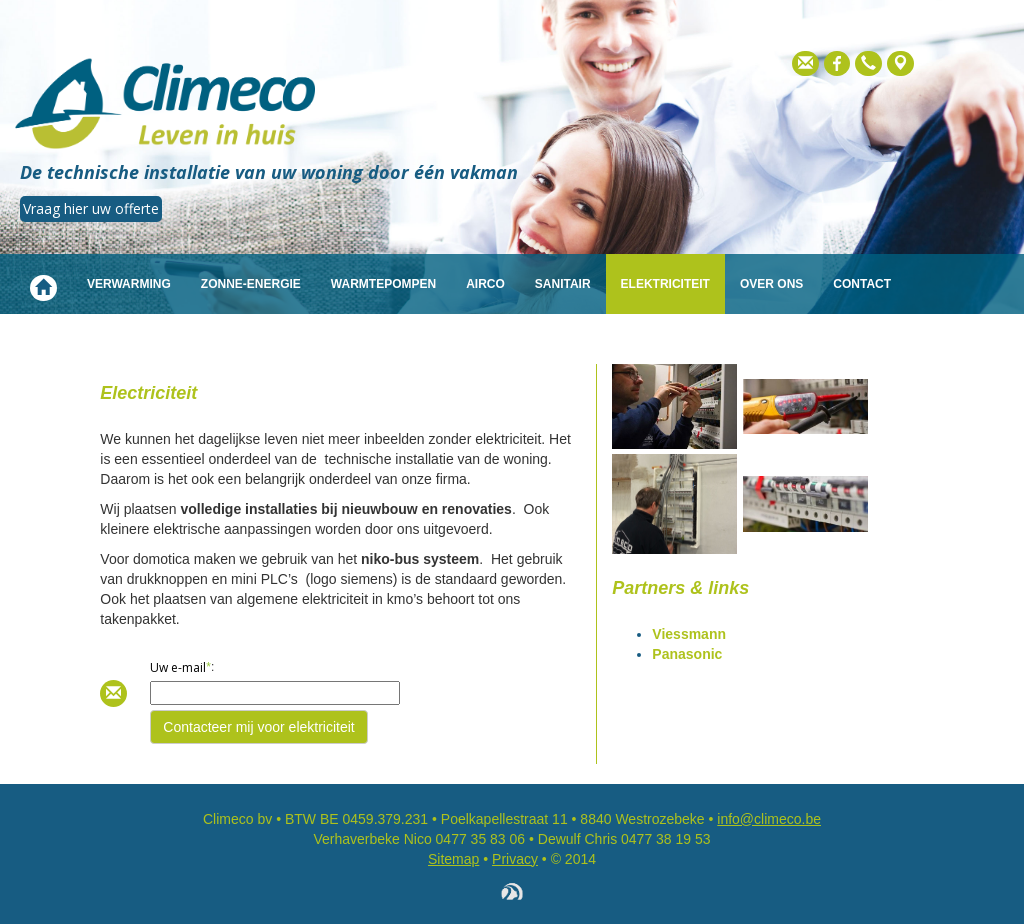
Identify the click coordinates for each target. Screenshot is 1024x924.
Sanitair (563, 284)
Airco (485, 284)
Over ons (771, 284)
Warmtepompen (383, 284)
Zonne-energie (251, 284)
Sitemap (453, 859)
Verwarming (129, 284)
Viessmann (689, 634)
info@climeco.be (769, 819)
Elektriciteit (665, 284)
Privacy (515, 859)
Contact (862, 284)
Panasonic (687, 654)
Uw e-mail (178, 667)
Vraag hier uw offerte (91, 208)
